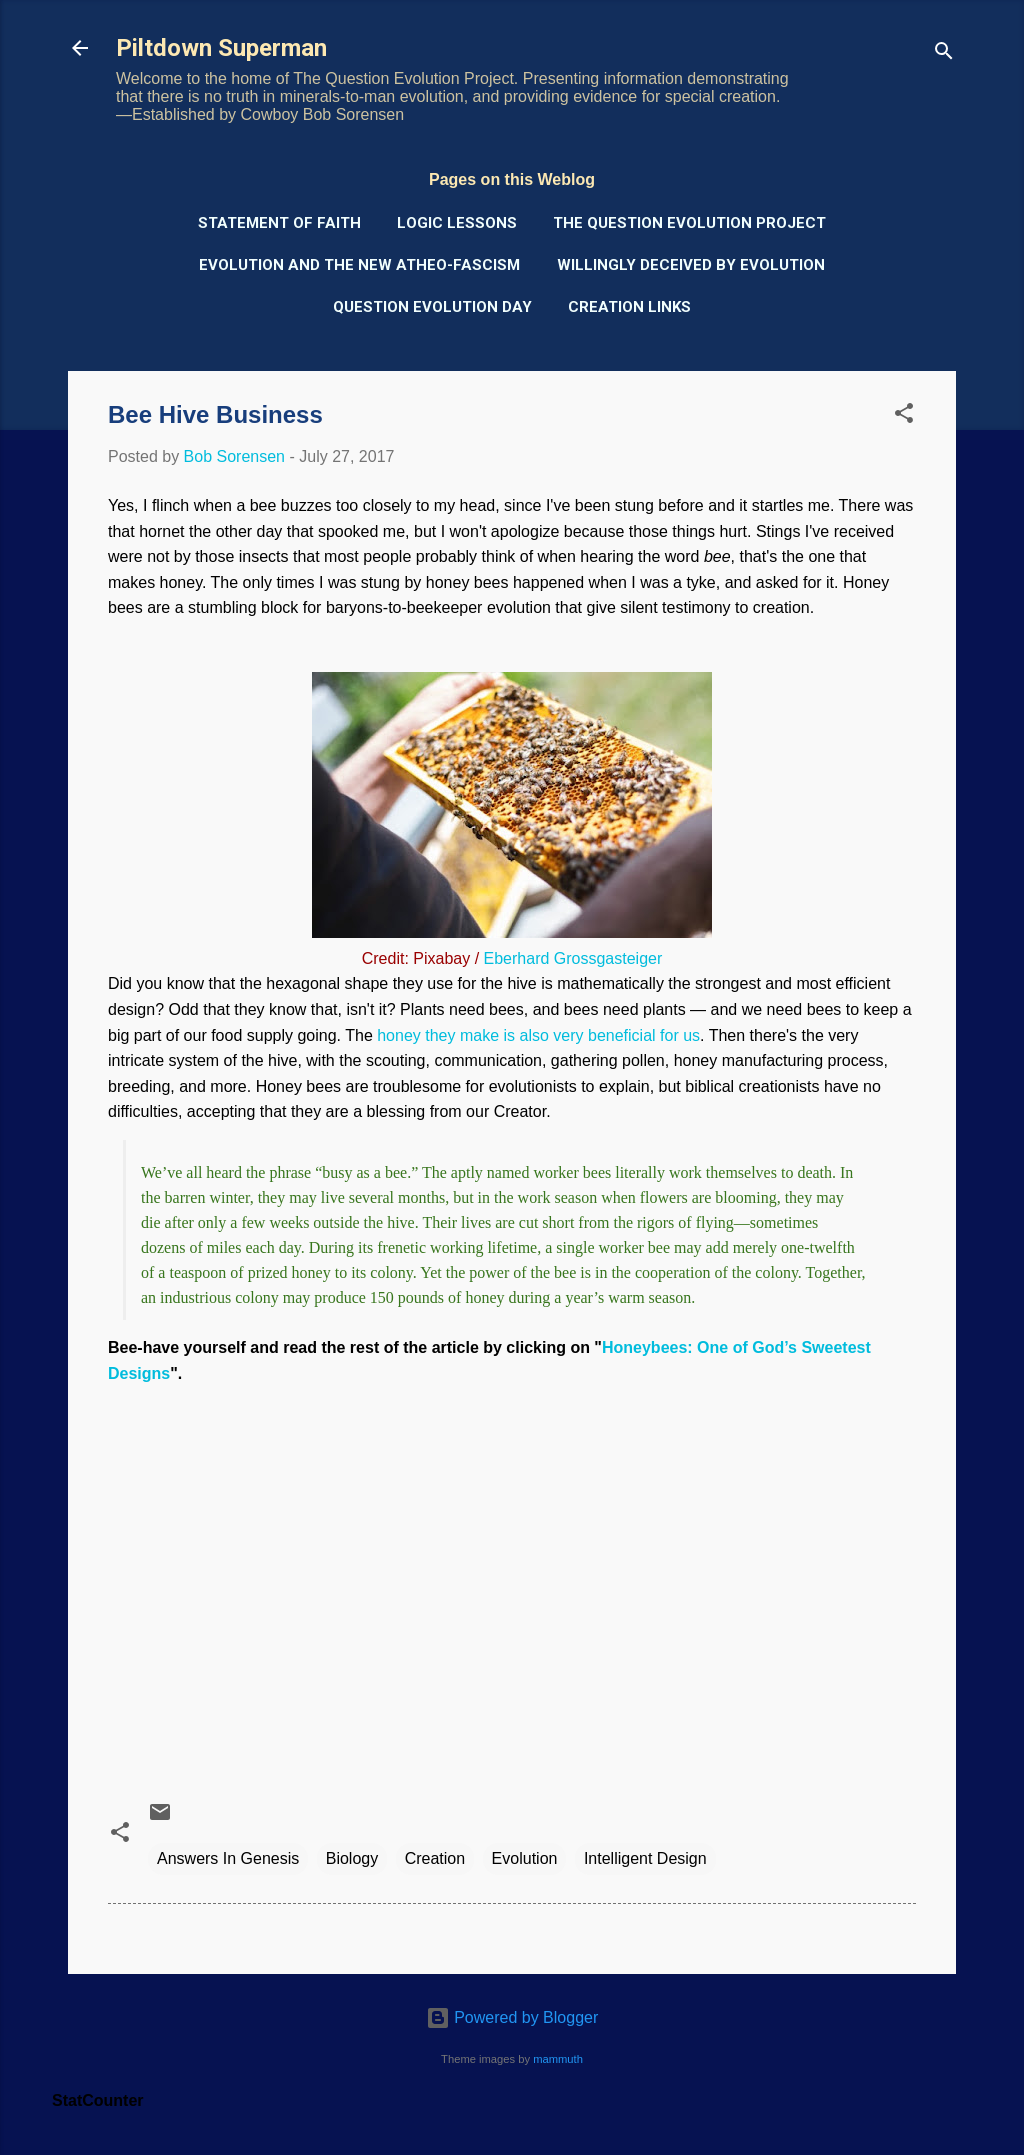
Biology (352, 1858)
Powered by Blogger (512, 2017)
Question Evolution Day (432, 307)
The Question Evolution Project (689, 223)
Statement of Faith (279, 223)
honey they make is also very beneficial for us (538, 1035)
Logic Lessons (457, 223)
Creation (435, 1858)
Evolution (525, 1858)
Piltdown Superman (221, 48)
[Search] (944, 54)
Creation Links (629, 307)
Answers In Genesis (228, 1858)
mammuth (558, 2059)
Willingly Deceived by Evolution (691, 265)
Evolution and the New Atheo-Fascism (359, 265)
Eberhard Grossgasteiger (573, 958)
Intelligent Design (645, 1858)
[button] (904, 416)
